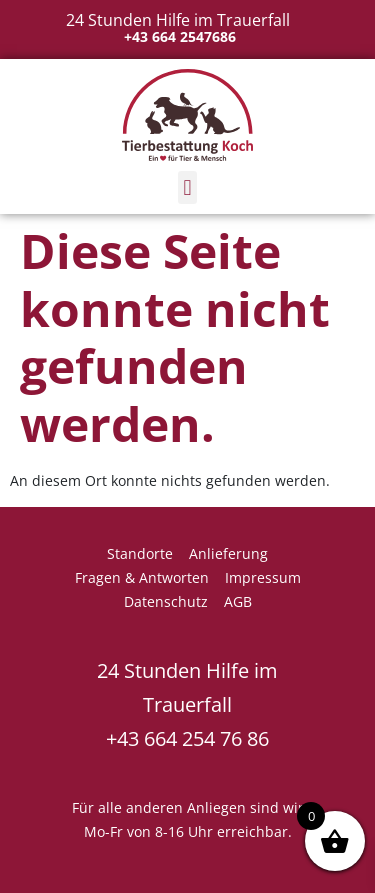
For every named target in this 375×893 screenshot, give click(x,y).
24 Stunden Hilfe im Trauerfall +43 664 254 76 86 (187, 704)
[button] (187, 187)
